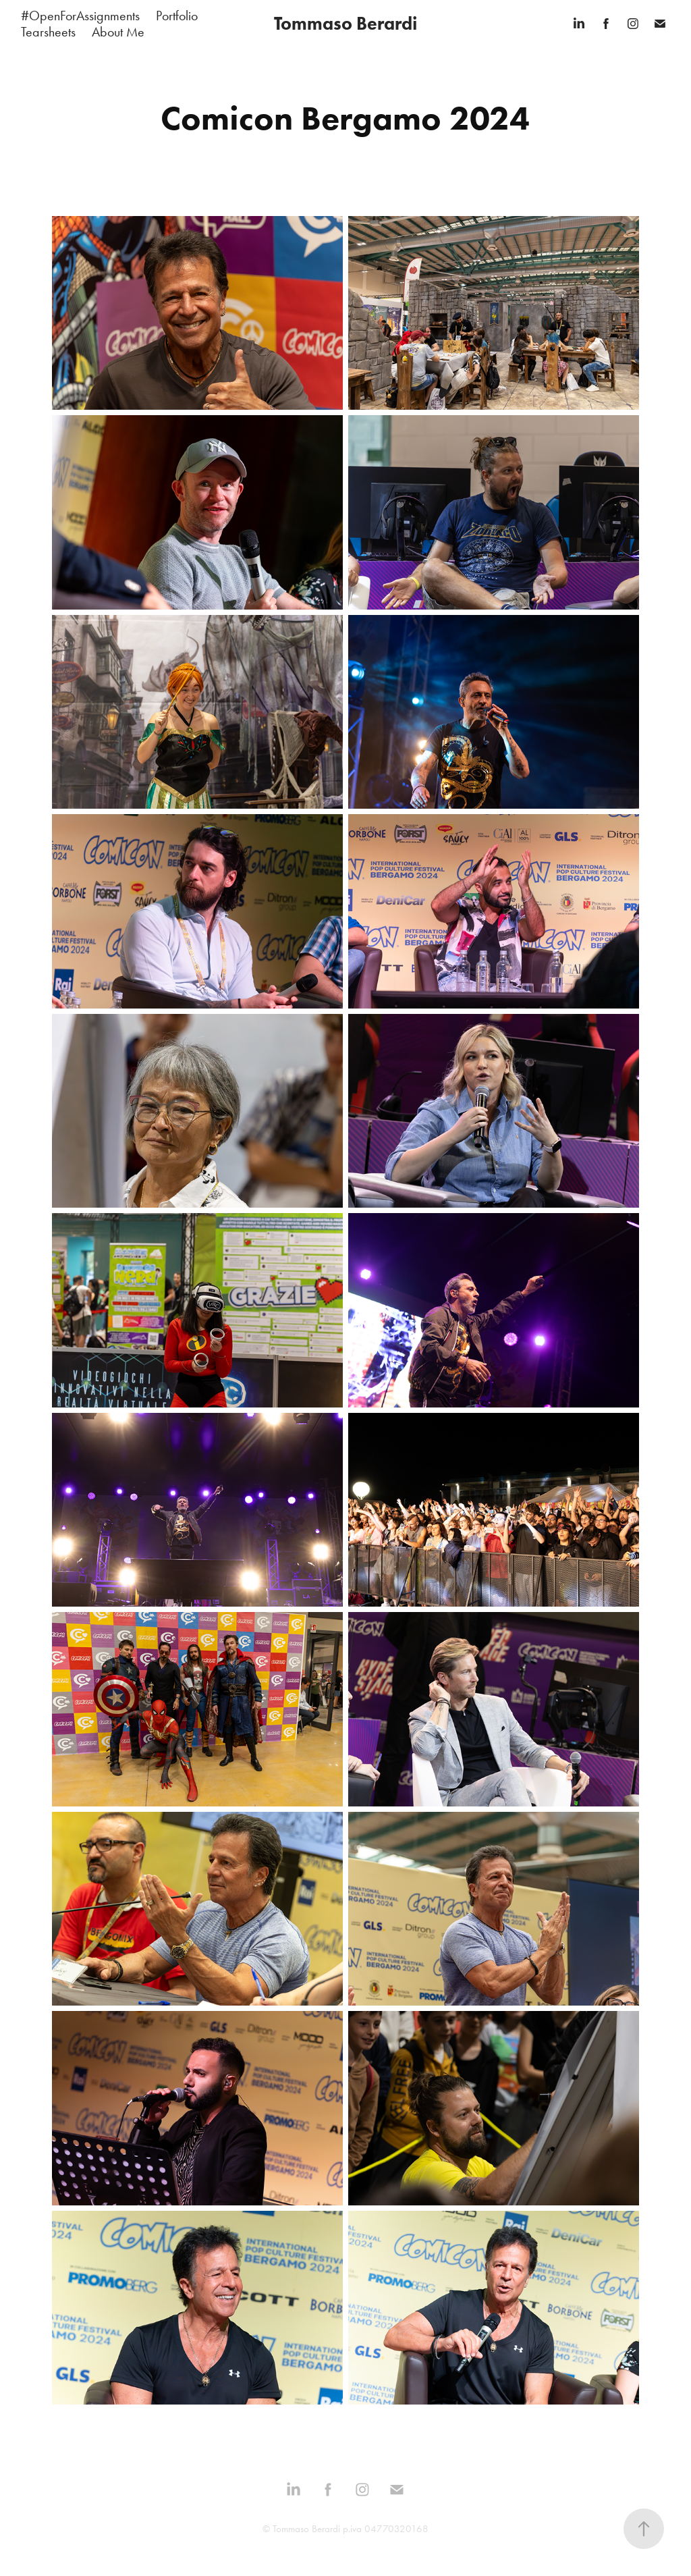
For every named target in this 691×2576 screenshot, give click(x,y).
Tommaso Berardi (345, 23)
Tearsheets (48, 32)
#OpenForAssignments (80, 15)
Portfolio (177, 15)
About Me (118, 32)
